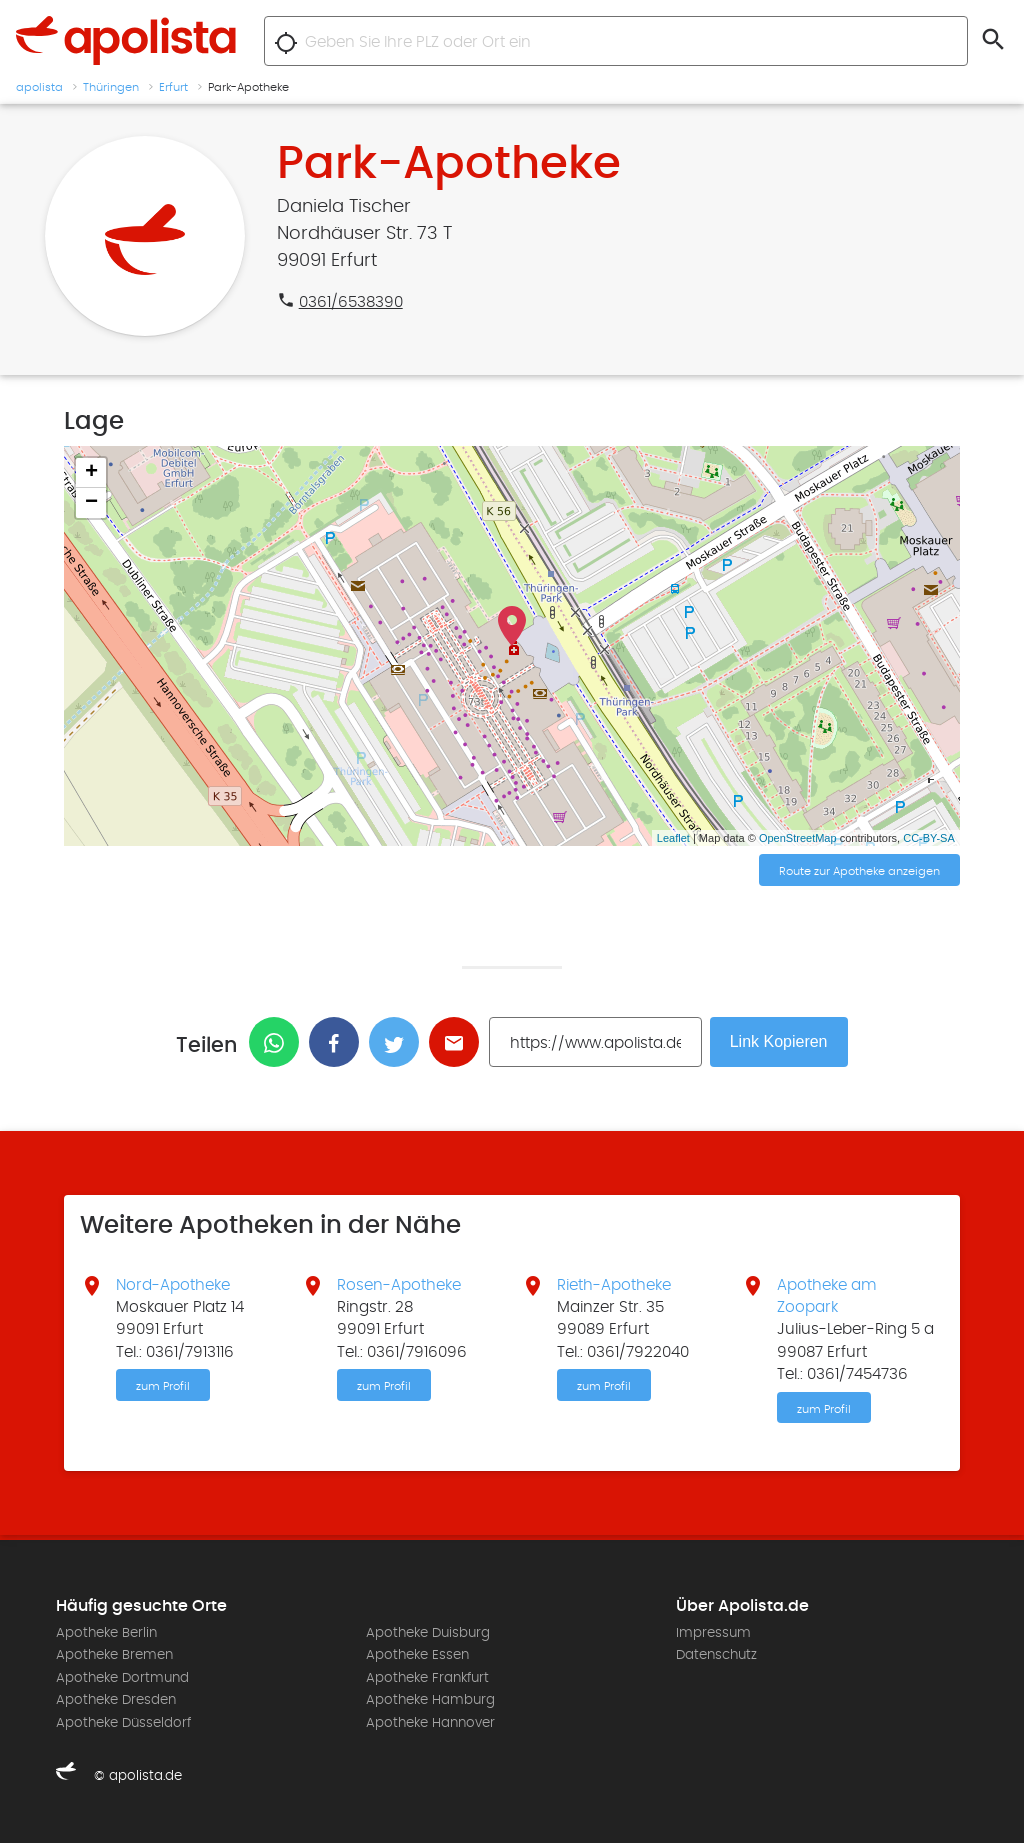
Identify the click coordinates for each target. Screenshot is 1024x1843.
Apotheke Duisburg (428, 1633)
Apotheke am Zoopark (827, 1296)
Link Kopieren (779, 1041)
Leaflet (673, 838)
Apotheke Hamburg (430, 1700)
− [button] (91, 503)
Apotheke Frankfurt (427, 1678)
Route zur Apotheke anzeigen (859, 871)
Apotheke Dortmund (122, 1678)
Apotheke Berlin (106, 1633)
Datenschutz (716, 1655)
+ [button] (91, 473)
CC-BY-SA (929, 838)
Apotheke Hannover (430, 1723)
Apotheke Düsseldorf (123, 1723)
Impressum (713, 1633)
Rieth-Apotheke (614, 1285)
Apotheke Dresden (116, 1700)
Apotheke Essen (417, 1655)
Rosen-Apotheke (399, 1285)
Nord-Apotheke (173, 1285)
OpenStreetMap (798, 838)
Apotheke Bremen (114, 1655)
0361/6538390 (351, 302)
